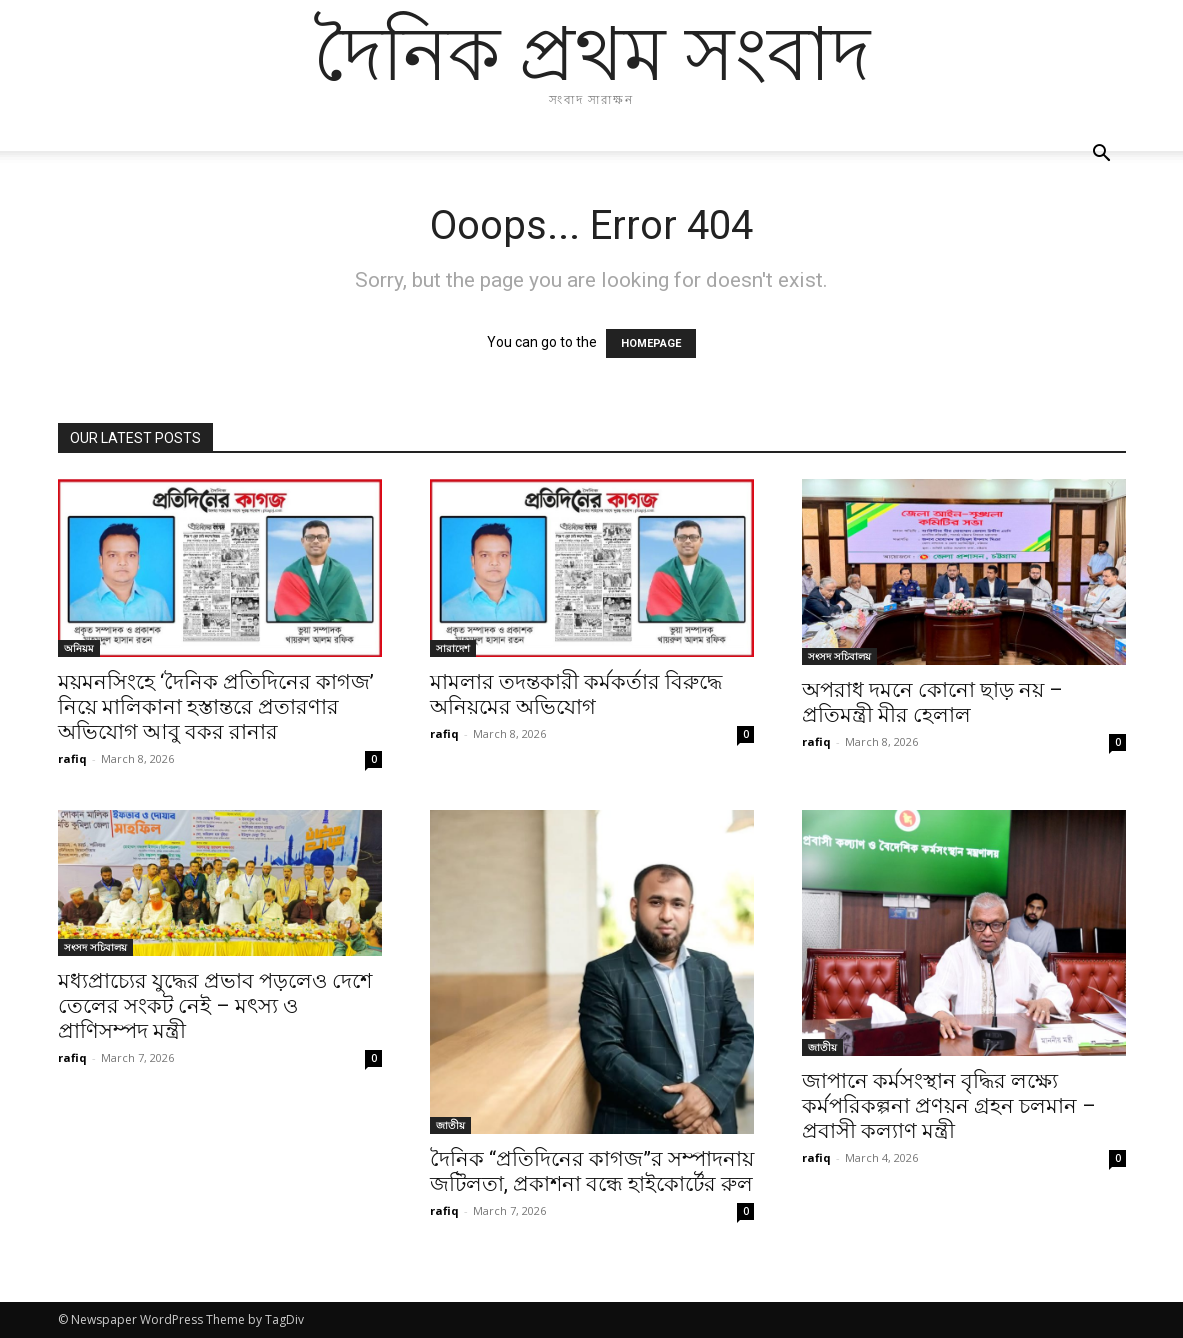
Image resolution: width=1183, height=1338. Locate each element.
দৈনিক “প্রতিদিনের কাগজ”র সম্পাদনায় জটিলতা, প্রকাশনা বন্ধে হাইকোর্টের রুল (592, 1171)
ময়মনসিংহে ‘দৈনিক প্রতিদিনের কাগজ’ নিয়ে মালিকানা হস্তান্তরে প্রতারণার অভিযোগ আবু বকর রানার (216, 707)
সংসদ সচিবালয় (839, 656)
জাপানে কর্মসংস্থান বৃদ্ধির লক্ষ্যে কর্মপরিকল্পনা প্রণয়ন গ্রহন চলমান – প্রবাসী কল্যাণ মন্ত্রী (949, 1106)
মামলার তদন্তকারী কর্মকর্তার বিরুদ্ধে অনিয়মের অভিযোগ (576, 694)
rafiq (72, 758)
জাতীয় (450, 1125)
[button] (1102, 155)
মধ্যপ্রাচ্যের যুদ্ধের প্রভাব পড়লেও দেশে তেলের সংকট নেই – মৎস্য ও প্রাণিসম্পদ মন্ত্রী (215, 1006)
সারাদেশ (453, 648)
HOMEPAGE (651, 343)
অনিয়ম (79, 648)
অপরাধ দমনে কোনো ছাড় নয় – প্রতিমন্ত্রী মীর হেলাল (932, 702)
